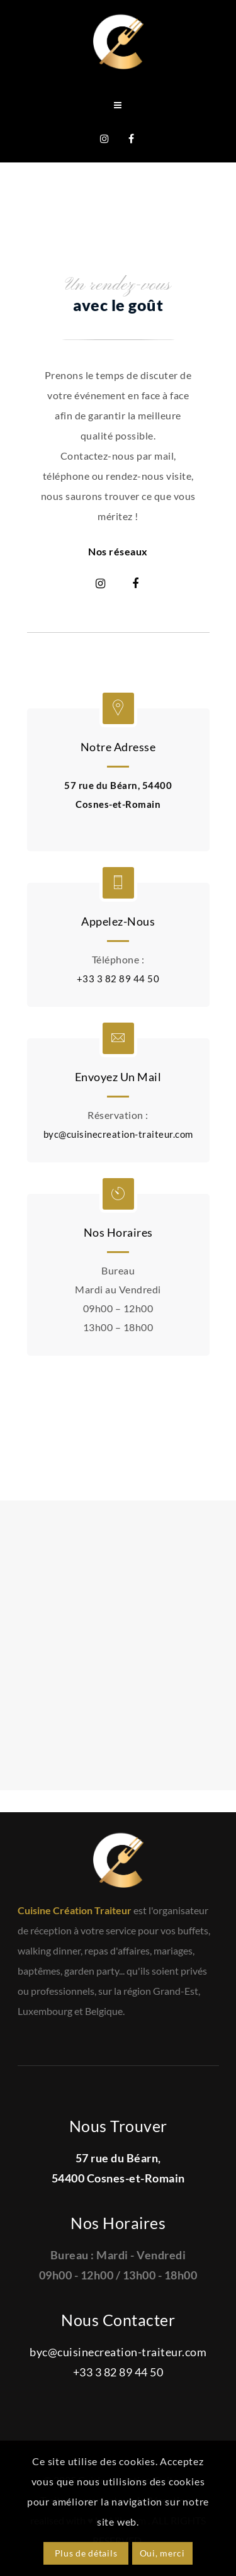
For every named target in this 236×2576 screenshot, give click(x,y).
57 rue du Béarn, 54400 (118, 785)
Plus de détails (86, 2553)
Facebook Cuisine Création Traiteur (131, 138)
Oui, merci (162, 2553)
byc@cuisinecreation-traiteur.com (118, 1134)
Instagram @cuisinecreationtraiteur (105, 138)
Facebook (136, 583)
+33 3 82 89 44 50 (118, 978)
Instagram (100, 583)
